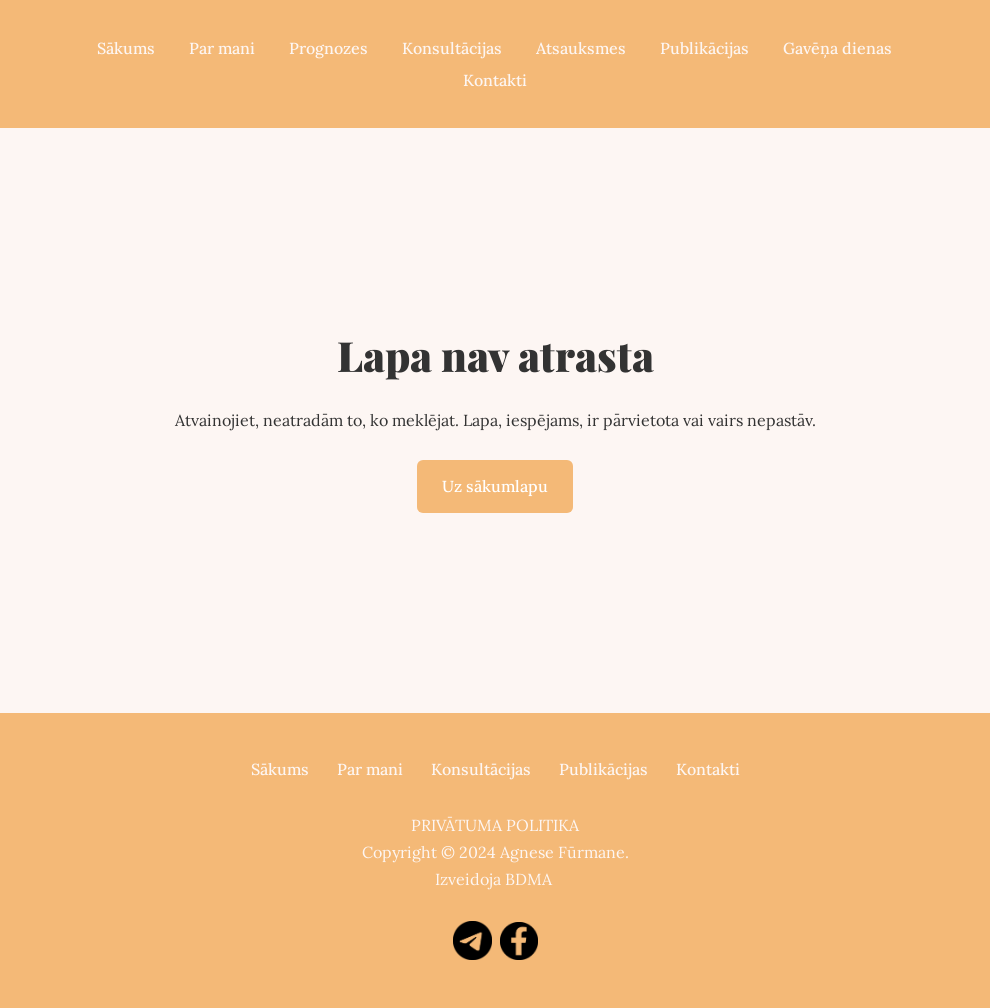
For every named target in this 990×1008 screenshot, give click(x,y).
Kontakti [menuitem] (495, 80)
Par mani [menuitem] (222, 48)
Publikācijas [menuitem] (704, 48)
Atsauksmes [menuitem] (581, 48)
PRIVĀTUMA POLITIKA (495, 825)
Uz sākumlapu (495, 486)
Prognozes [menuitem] (328, 48)
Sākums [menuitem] (126, 48)
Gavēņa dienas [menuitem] (837, 48)
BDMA (528, 879)
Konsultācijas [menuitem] (452, 48)
